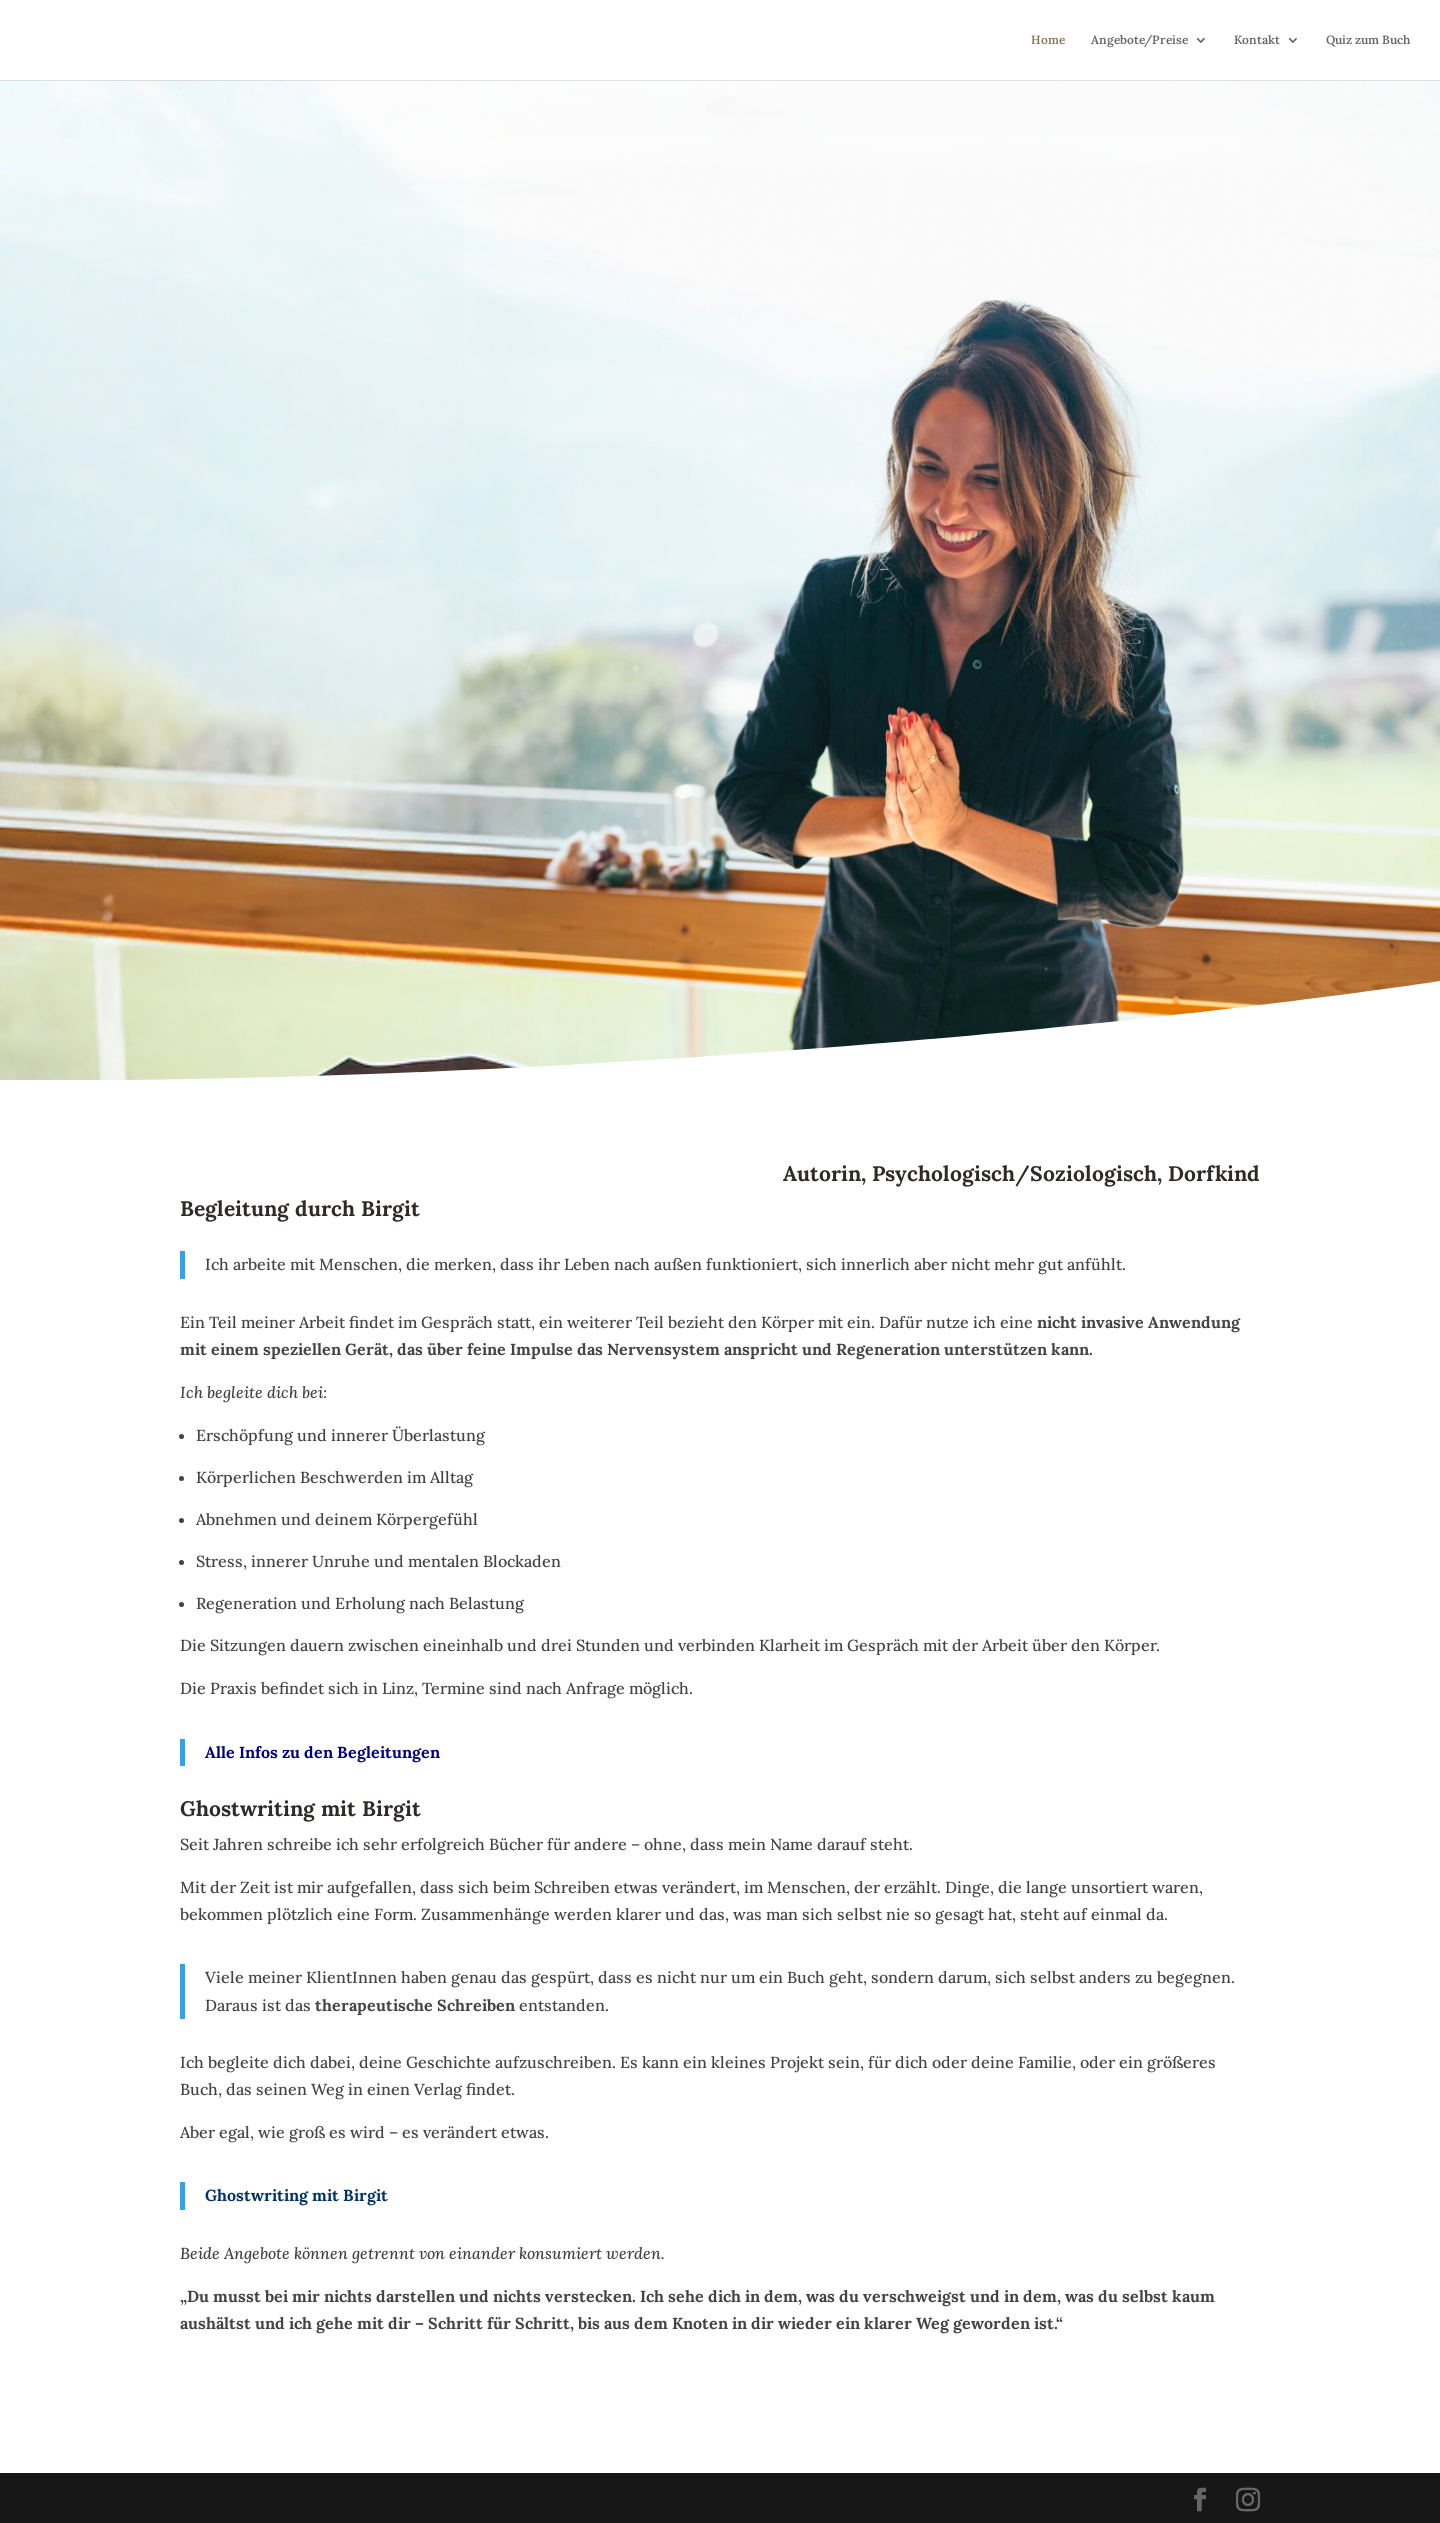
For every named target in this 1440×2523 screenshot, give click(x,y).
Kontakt (1257, 40)
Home (1048, 40)
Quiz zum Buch (1368, 40)
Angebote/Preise (1139, 40)
